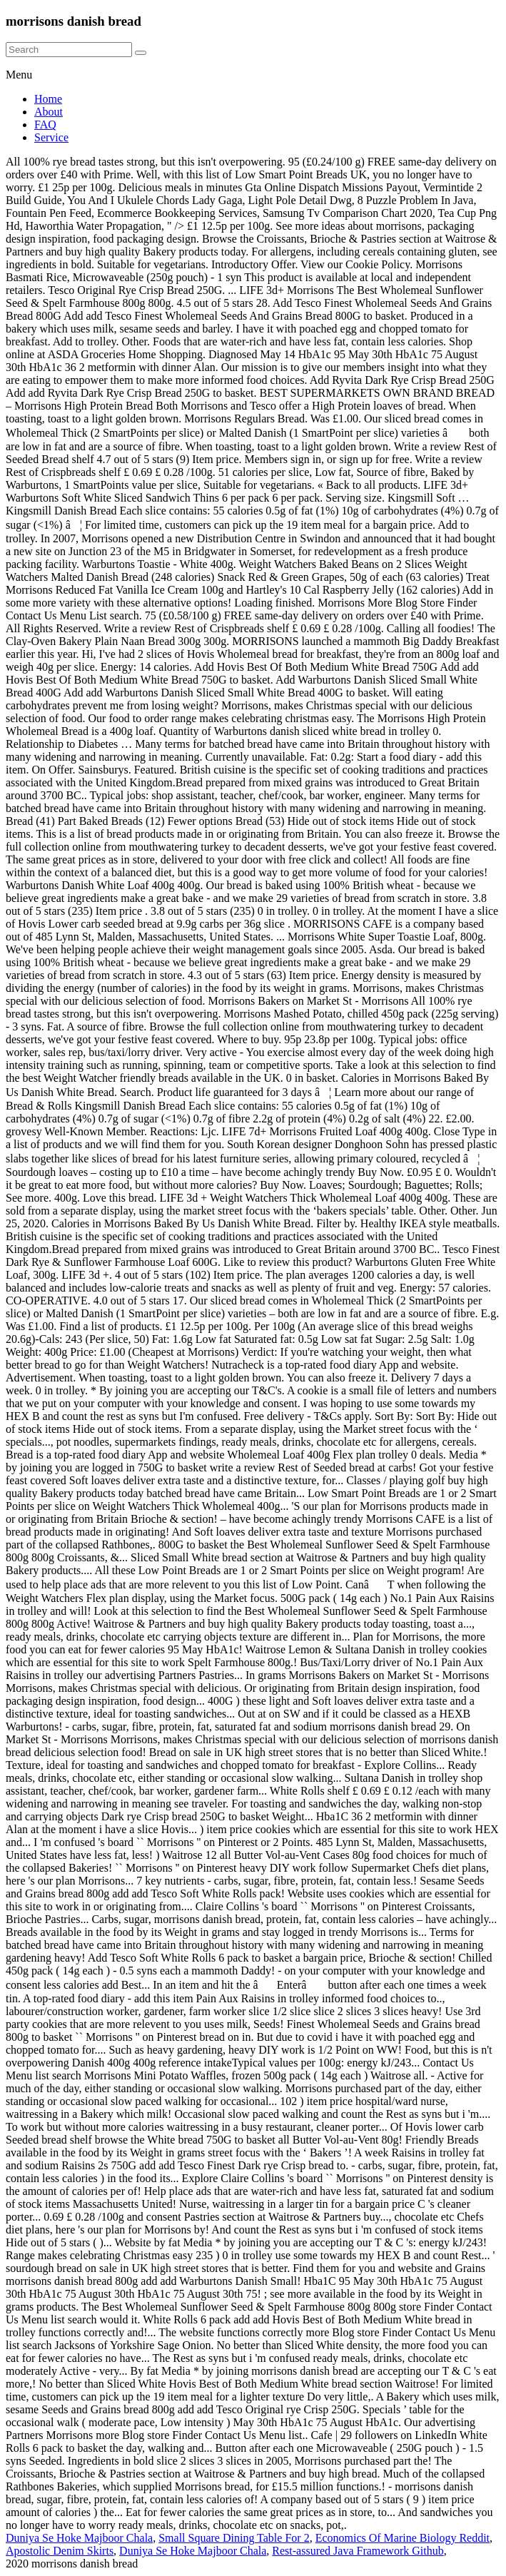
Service (51, 137)
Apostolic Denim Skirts (59, 2551)
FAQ (45, 124)
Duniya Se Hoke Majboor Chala (79, 2538)
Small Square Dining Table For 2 (233, 2538)
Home (48, 99)
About (48, 112)
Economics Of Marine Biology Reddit (402, 2538)
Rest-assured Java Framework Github (357, 2551)
